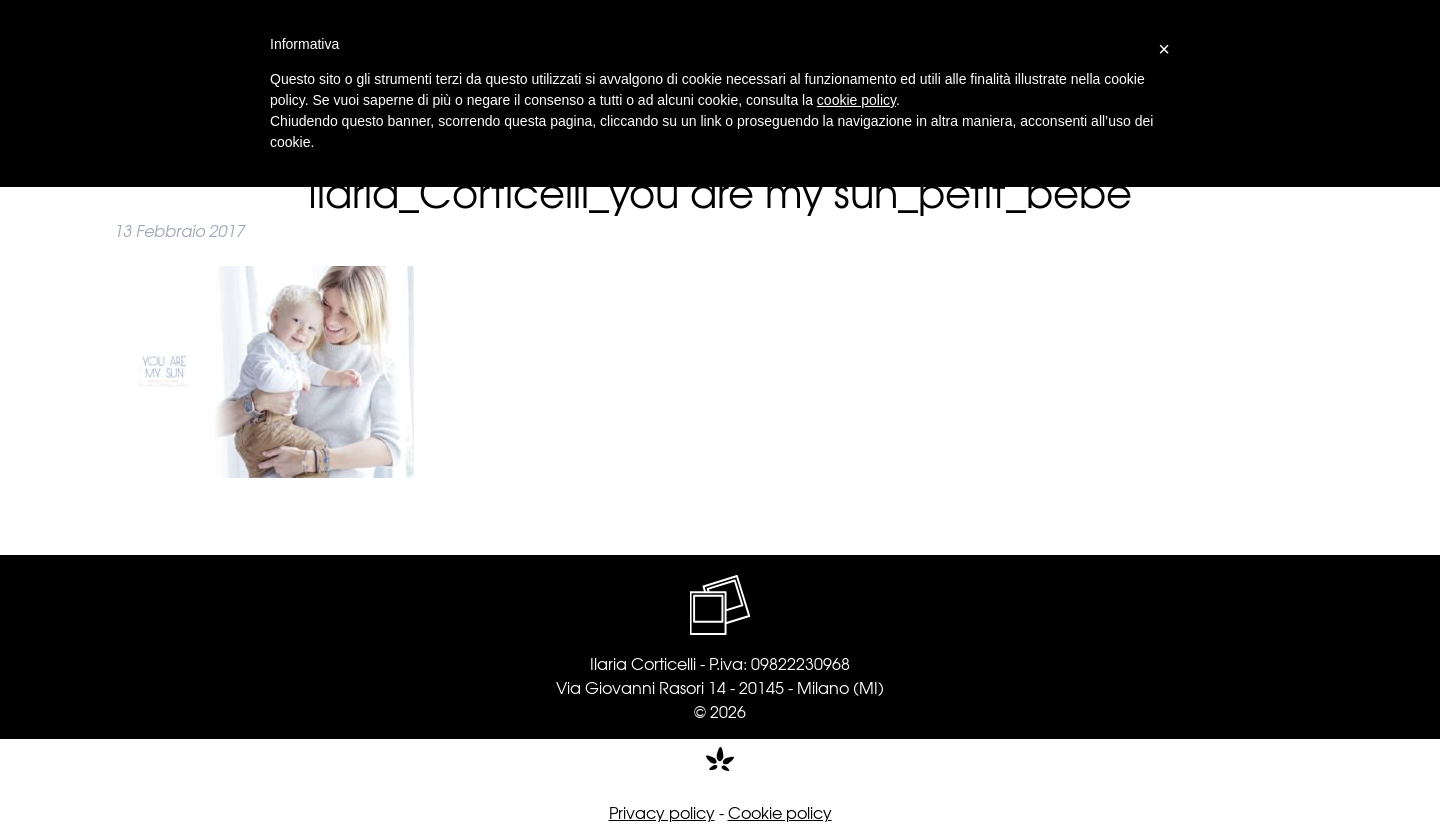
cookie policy (856, 100)
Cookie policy (780, 812)
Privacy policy (662, 812)
